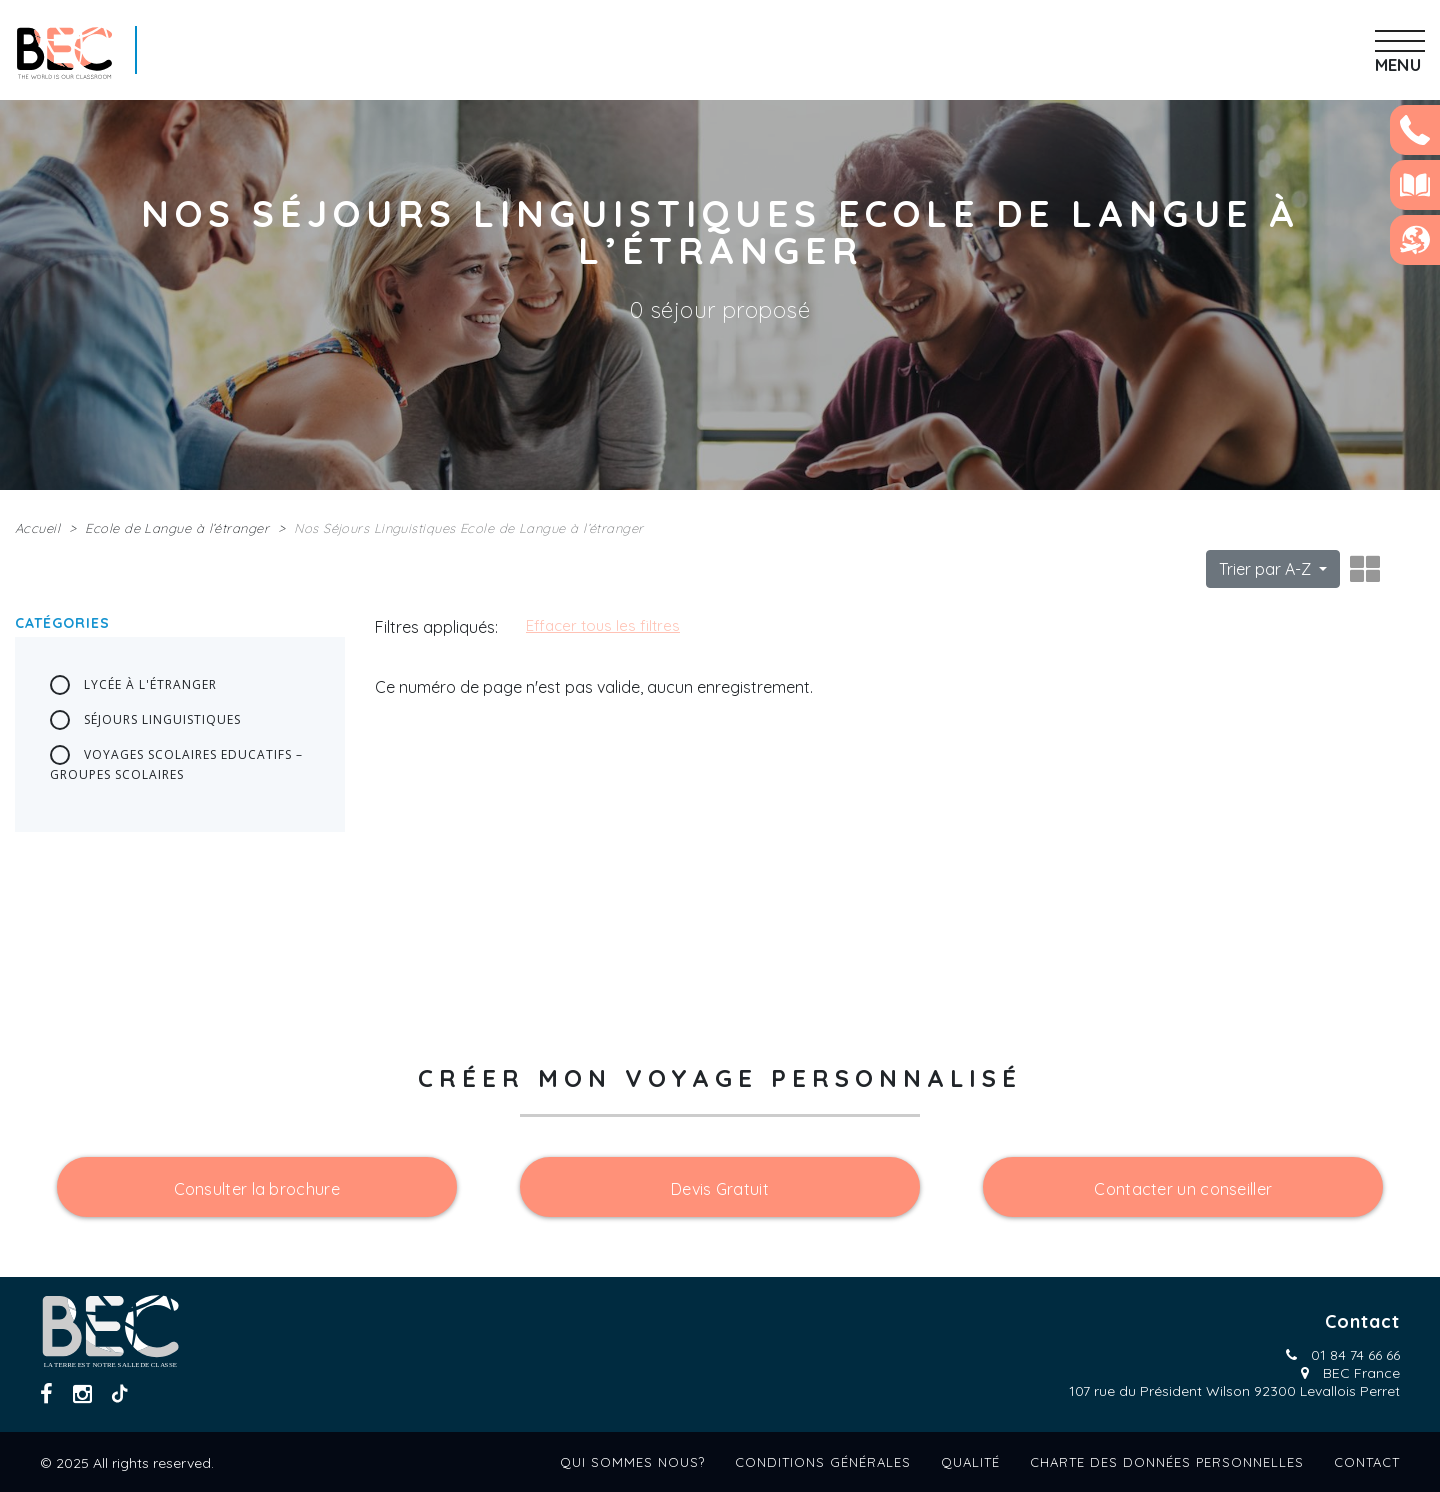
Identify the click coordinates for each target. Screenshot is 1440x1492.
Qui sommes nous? (632, 1462)
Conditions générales (823, 1462)
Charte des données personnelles (1167, 1462)
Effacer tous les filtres (603, 625)
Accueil (37, 528)
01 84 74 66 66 (1355, 1355)
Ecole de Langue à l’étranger (177, 528)
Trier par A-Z (1267, 569)
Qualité (970, 1462)
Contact (1367, 1462)
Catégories (62, 623)
